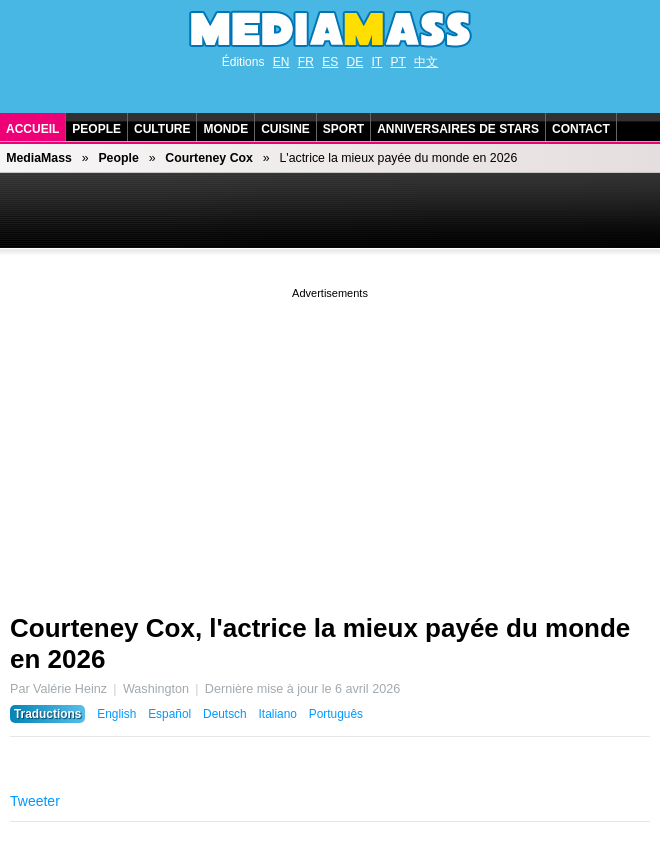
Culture (162, 129)
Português (336, 714)
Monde (225, 129)
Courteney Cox (209, 158)
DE (355, 62)
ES (330, 62)
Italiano (278, 714)
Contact (581, 129)
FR (306, 62)
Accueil (32, 129)
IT (377, 62)
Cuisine (285, 129)
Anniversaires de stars (458, 129)
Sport (343, 129)
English (116, 714)
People (96, 129)
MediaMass (39, 158)
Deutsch (225, 714)
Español (169, 714)
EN (281, 62)
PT (398, 62)
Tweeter (35, 801)
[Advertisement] (330, 443)
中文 (426, 62)
